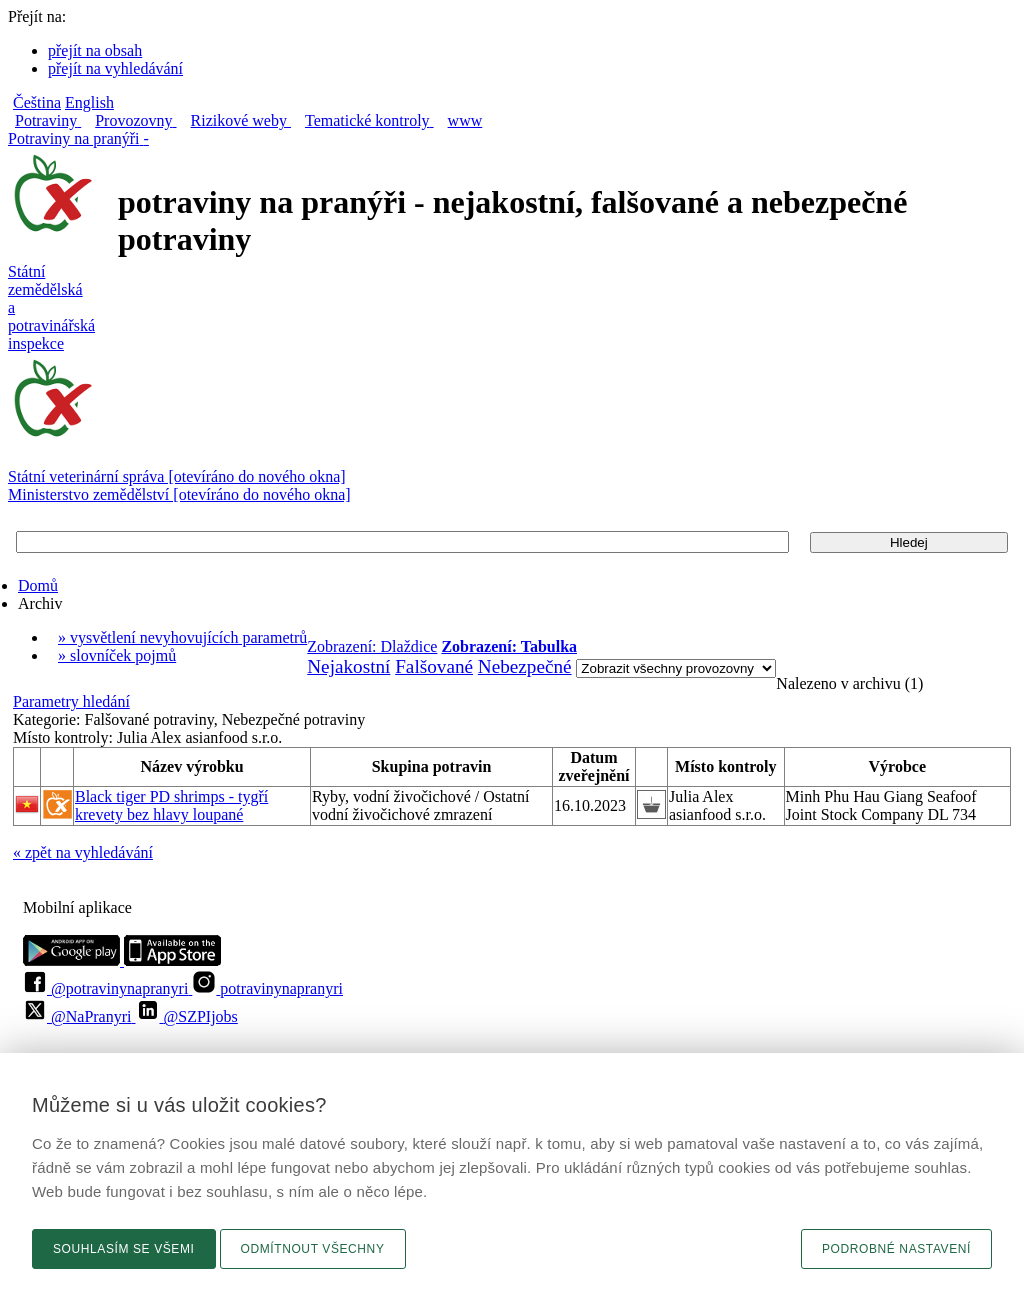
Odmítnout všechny (313, 1249)
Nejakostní (348, 666)
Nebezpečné (525, 666)
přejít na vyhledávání (115, 68)
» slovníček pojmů (117, 655)
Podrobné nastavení (896, 1249)
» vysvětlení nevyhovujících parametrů (182, 637)
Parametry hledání (71, 701)
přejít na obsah (95, 50)
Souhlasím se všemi (124, 1249)
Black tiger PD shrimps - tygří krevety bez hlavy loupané (171, 805)
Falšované (434, 666)
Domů (38, 585)
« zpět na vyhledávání (83, 852)
